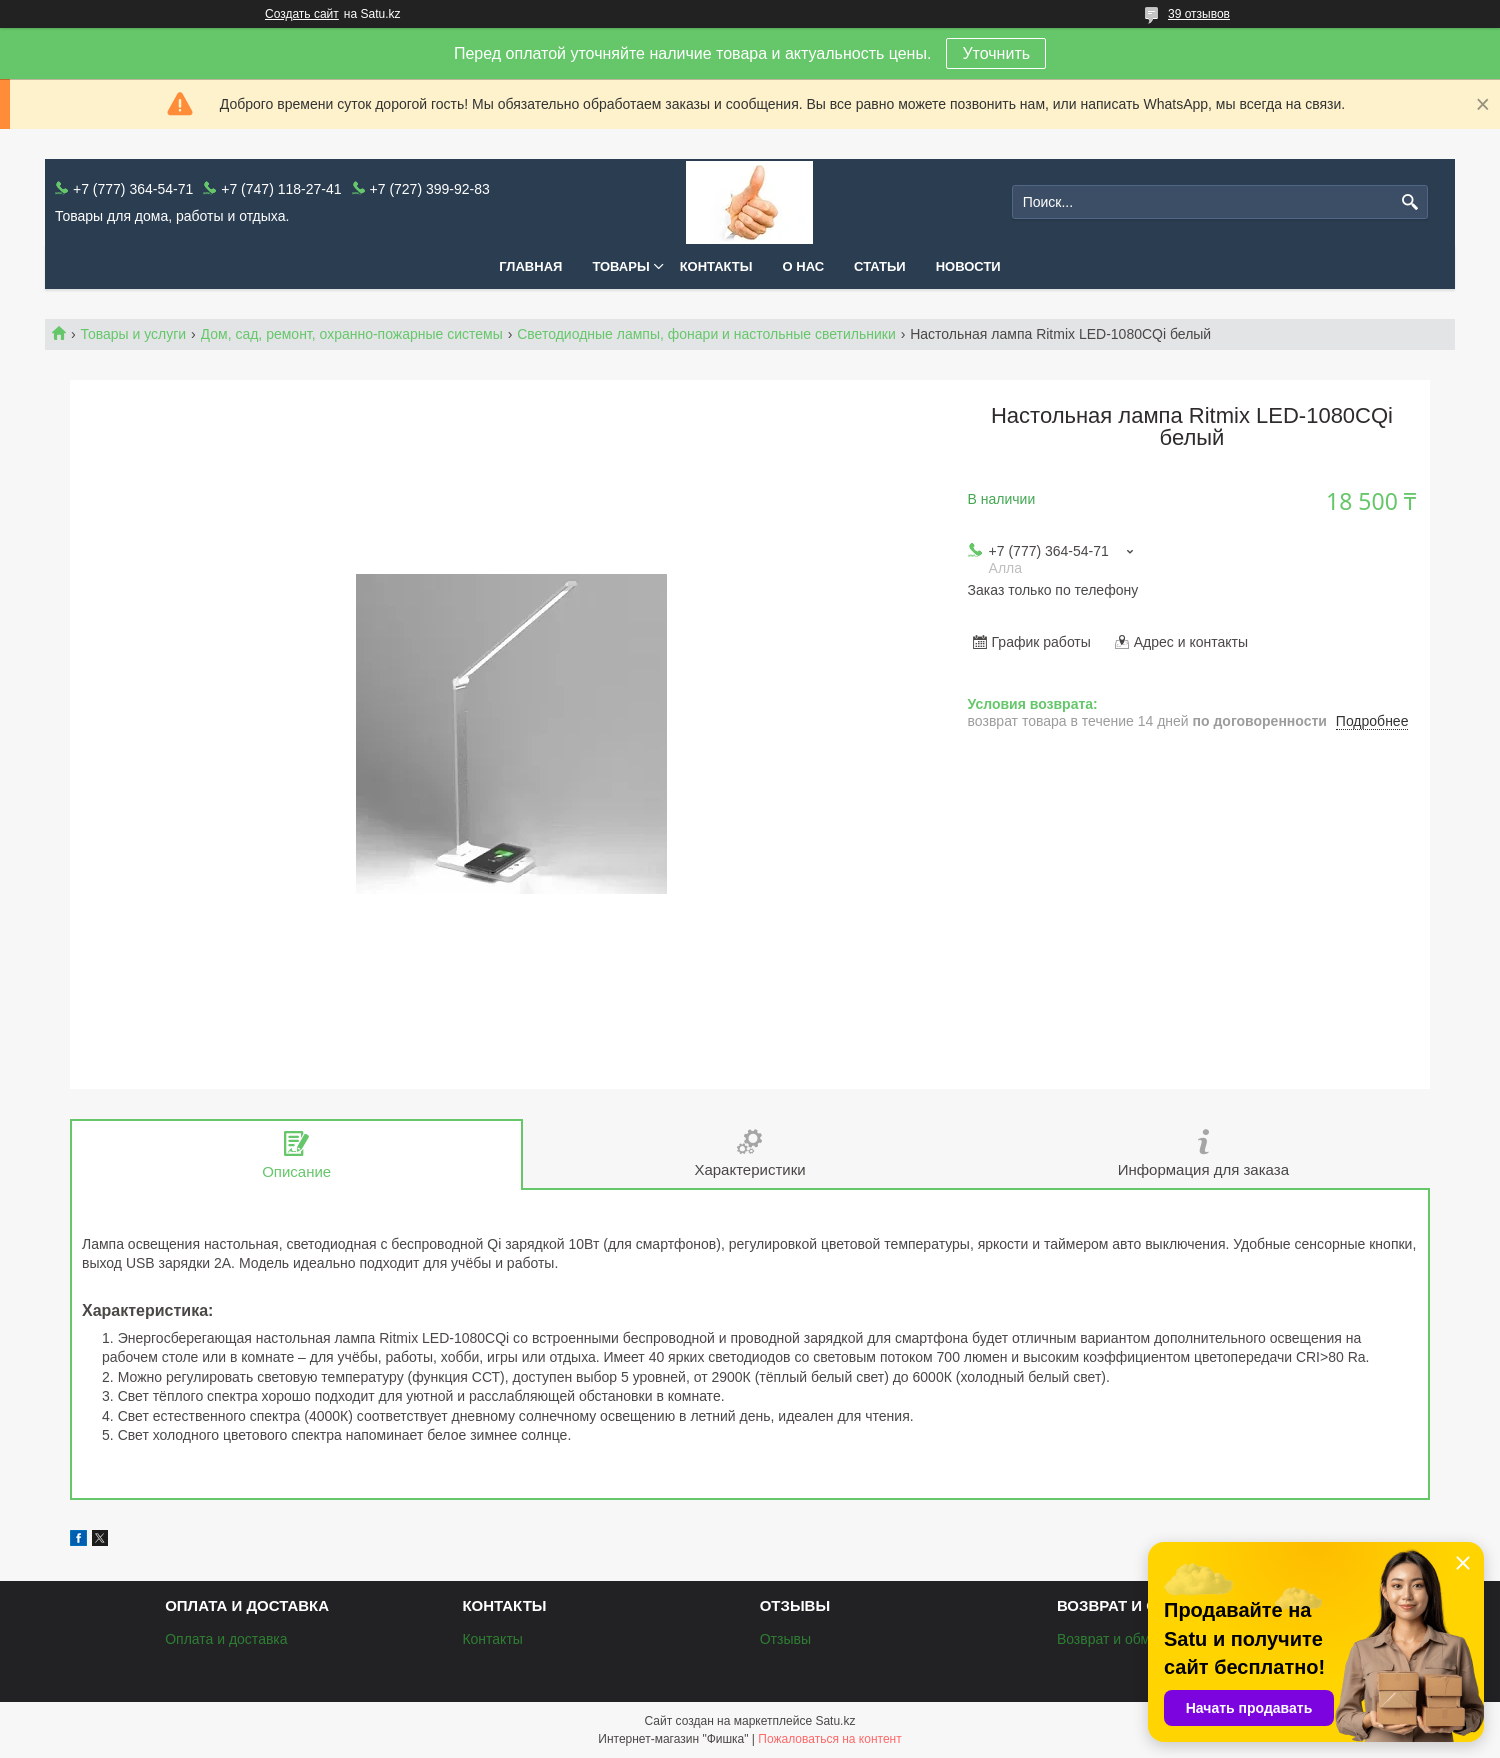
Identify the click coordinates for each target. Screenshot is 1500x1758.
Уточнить (996, 53)
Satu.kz (835, 1721)
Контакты (716, 266)
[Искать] (1410, 202)
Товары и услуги (133, 334)
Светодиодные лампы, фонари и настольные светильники (706, 334)
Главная (530, 266)
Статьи (880, 266)
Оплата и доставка (226, 1639)
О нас (804, 266)
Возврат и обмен (1111, 1639)
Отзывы (785, 1639)
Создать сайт (302, 14)
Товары (620, 266)
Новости (968, 266)
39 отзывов (1199, 14)
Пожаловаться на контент (829, 1739)
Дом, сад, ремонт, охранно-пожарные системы (352, 334)
